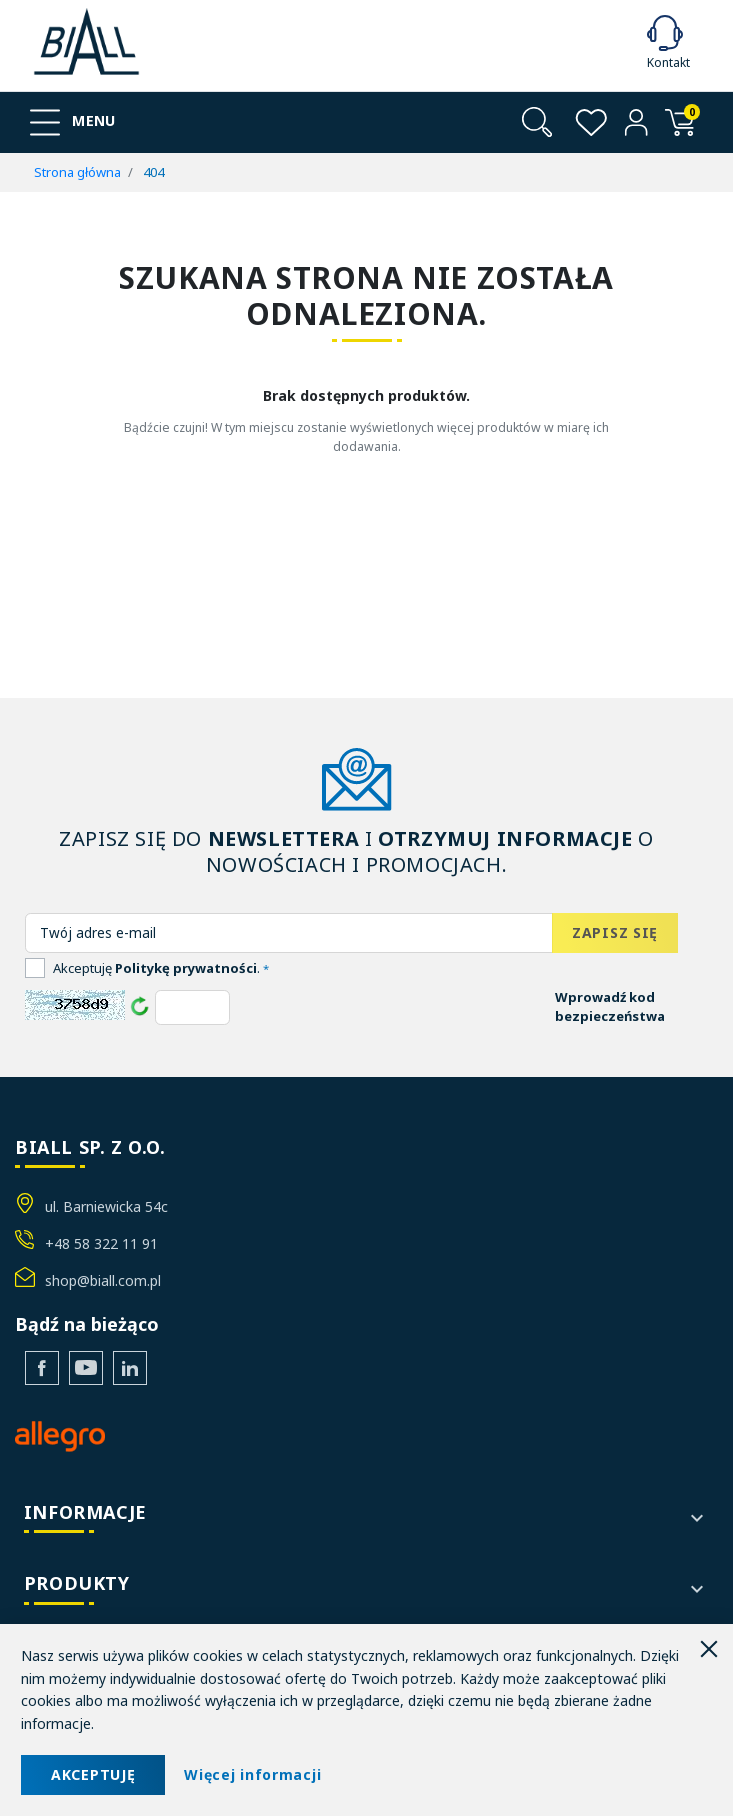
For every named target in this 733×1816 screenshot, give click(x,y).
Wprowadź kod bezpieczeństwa (610, 1007)
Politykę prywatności (186, 968)
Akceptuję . (161, 968)
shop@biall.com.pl (103, 1280)
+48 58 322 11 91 (101, 1243)
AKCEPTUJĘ (93, 1774)
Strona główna (77, 172)
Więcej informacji (252, 1774)
